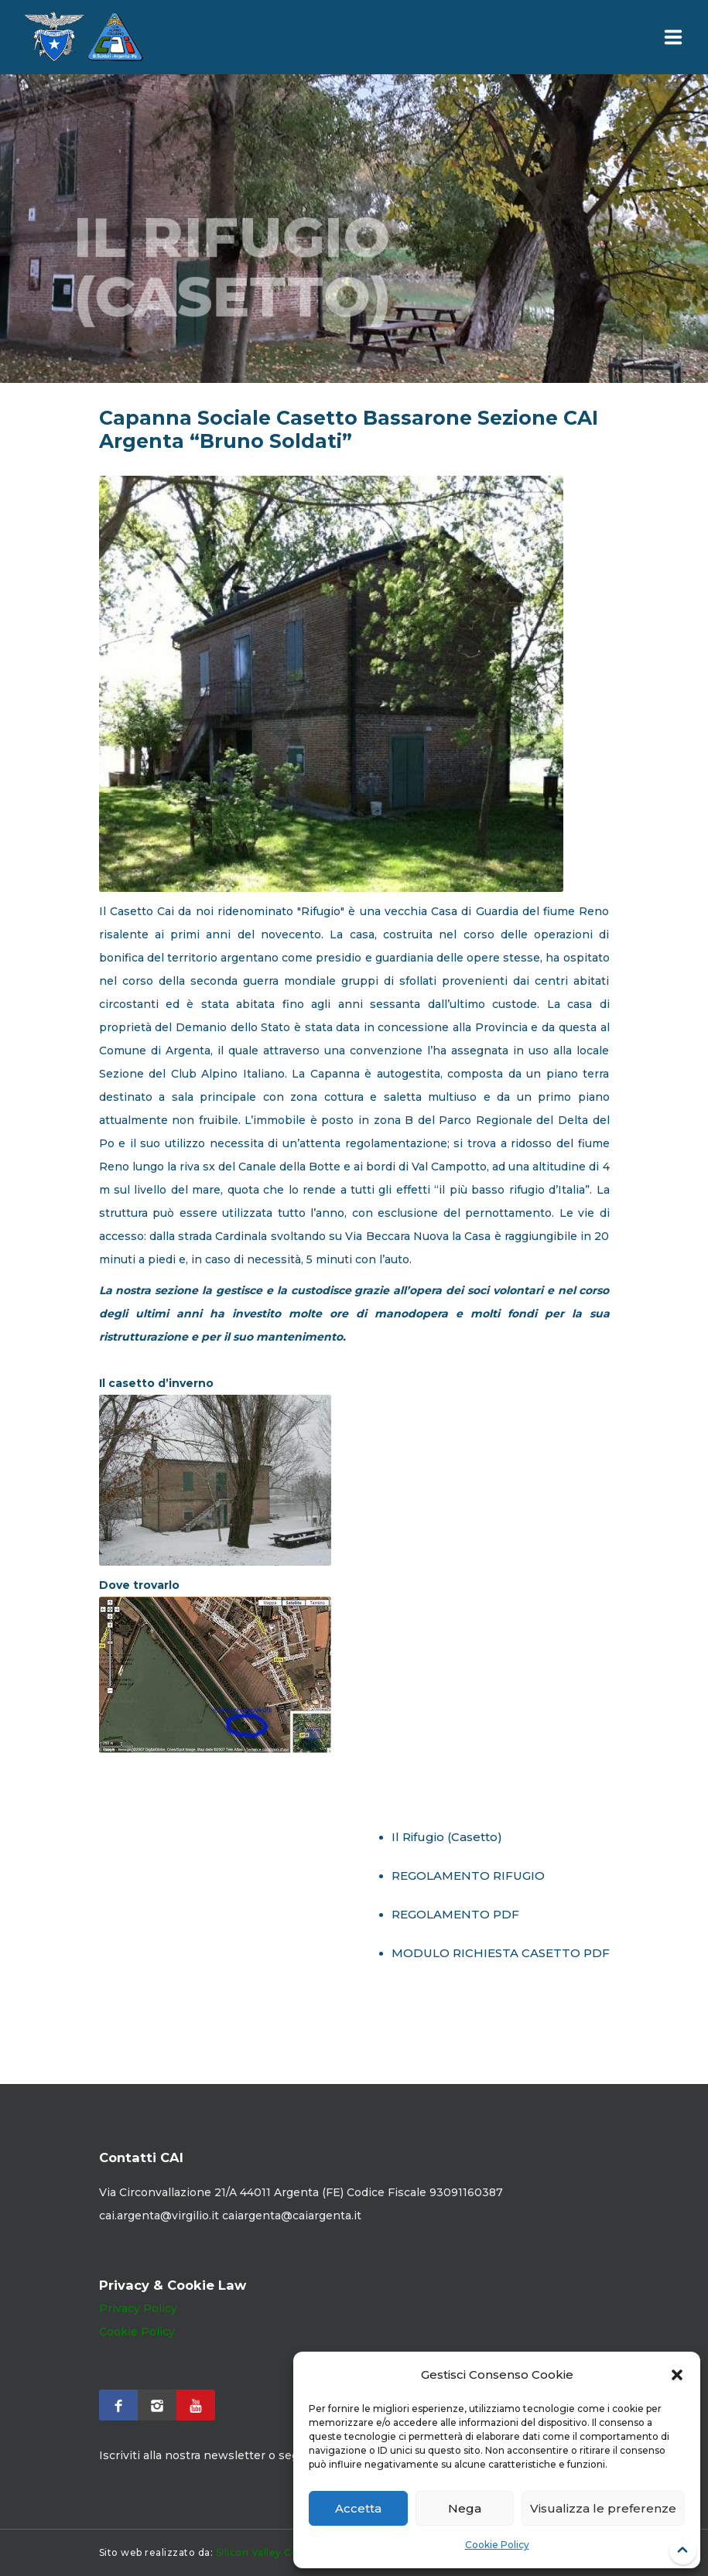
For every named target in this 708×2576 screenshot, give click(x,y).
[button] (677, 2375)
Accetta (358, 2508)
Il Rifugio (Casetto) (447, 1837)
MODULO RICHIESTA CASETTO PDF (501, 1953)
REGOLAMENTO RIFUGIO (468, 1875)
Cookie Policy (497, 2544)
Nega (464, 2508)
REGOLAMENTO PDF (455, 1914)
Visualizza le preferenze (603, 2508)
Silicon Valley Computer (276, 2552)
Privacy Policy (138, 2308)
